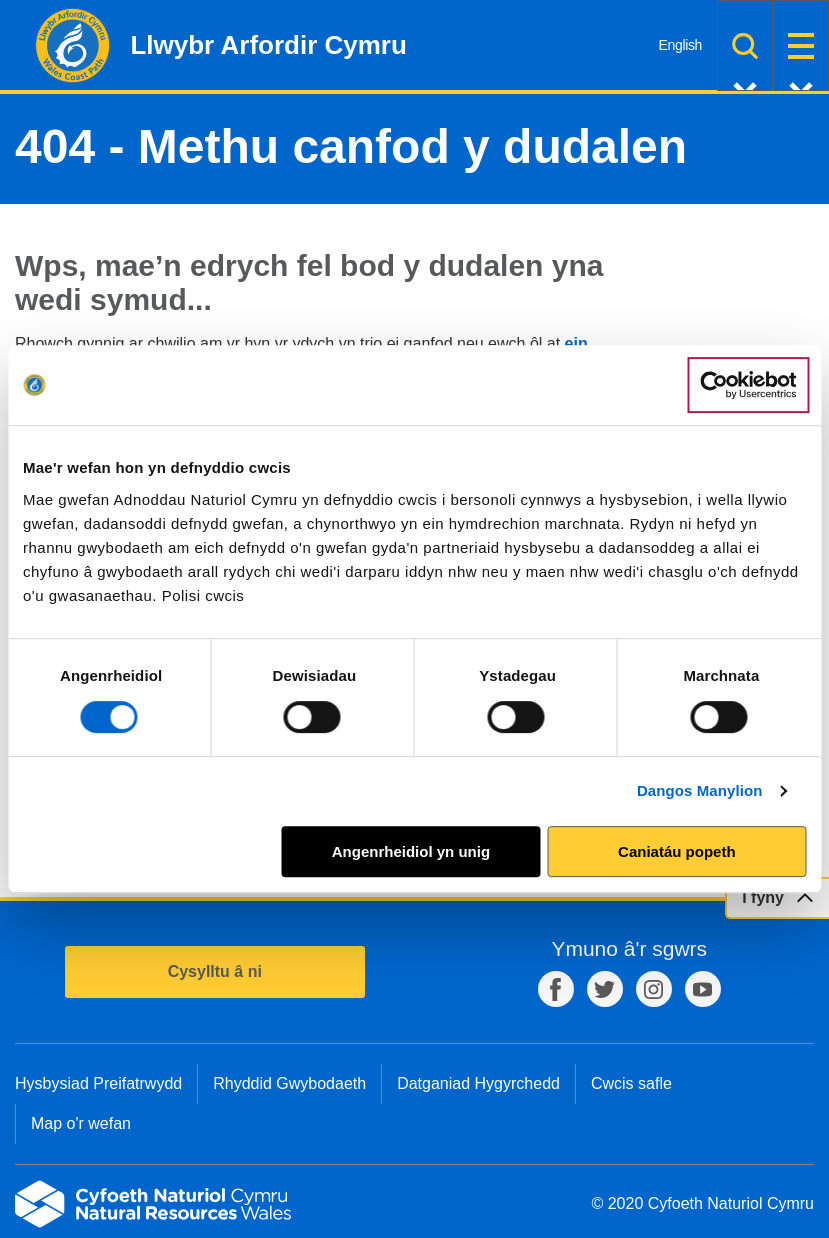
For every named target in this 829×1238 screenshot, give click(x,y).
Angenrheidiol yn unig (411, 851)
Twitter (605, 989)
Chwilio (745, 45)
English (680, 45)
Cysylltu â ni (215, 971)
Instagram (654, 989)
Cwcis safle (631, 1083)
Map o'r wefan (81, 1123)
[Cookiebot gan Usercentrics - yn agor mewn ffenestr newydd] (748, 385)
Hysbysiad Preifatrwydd (98, 1083)
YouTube (703, 989)
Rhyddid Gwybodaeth (289, 1083)
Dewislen (801, 45)
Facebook (556, 989)
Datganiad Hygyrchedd (478, 1083)
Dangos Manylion (700, 790)
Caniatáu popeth (677, 851)
